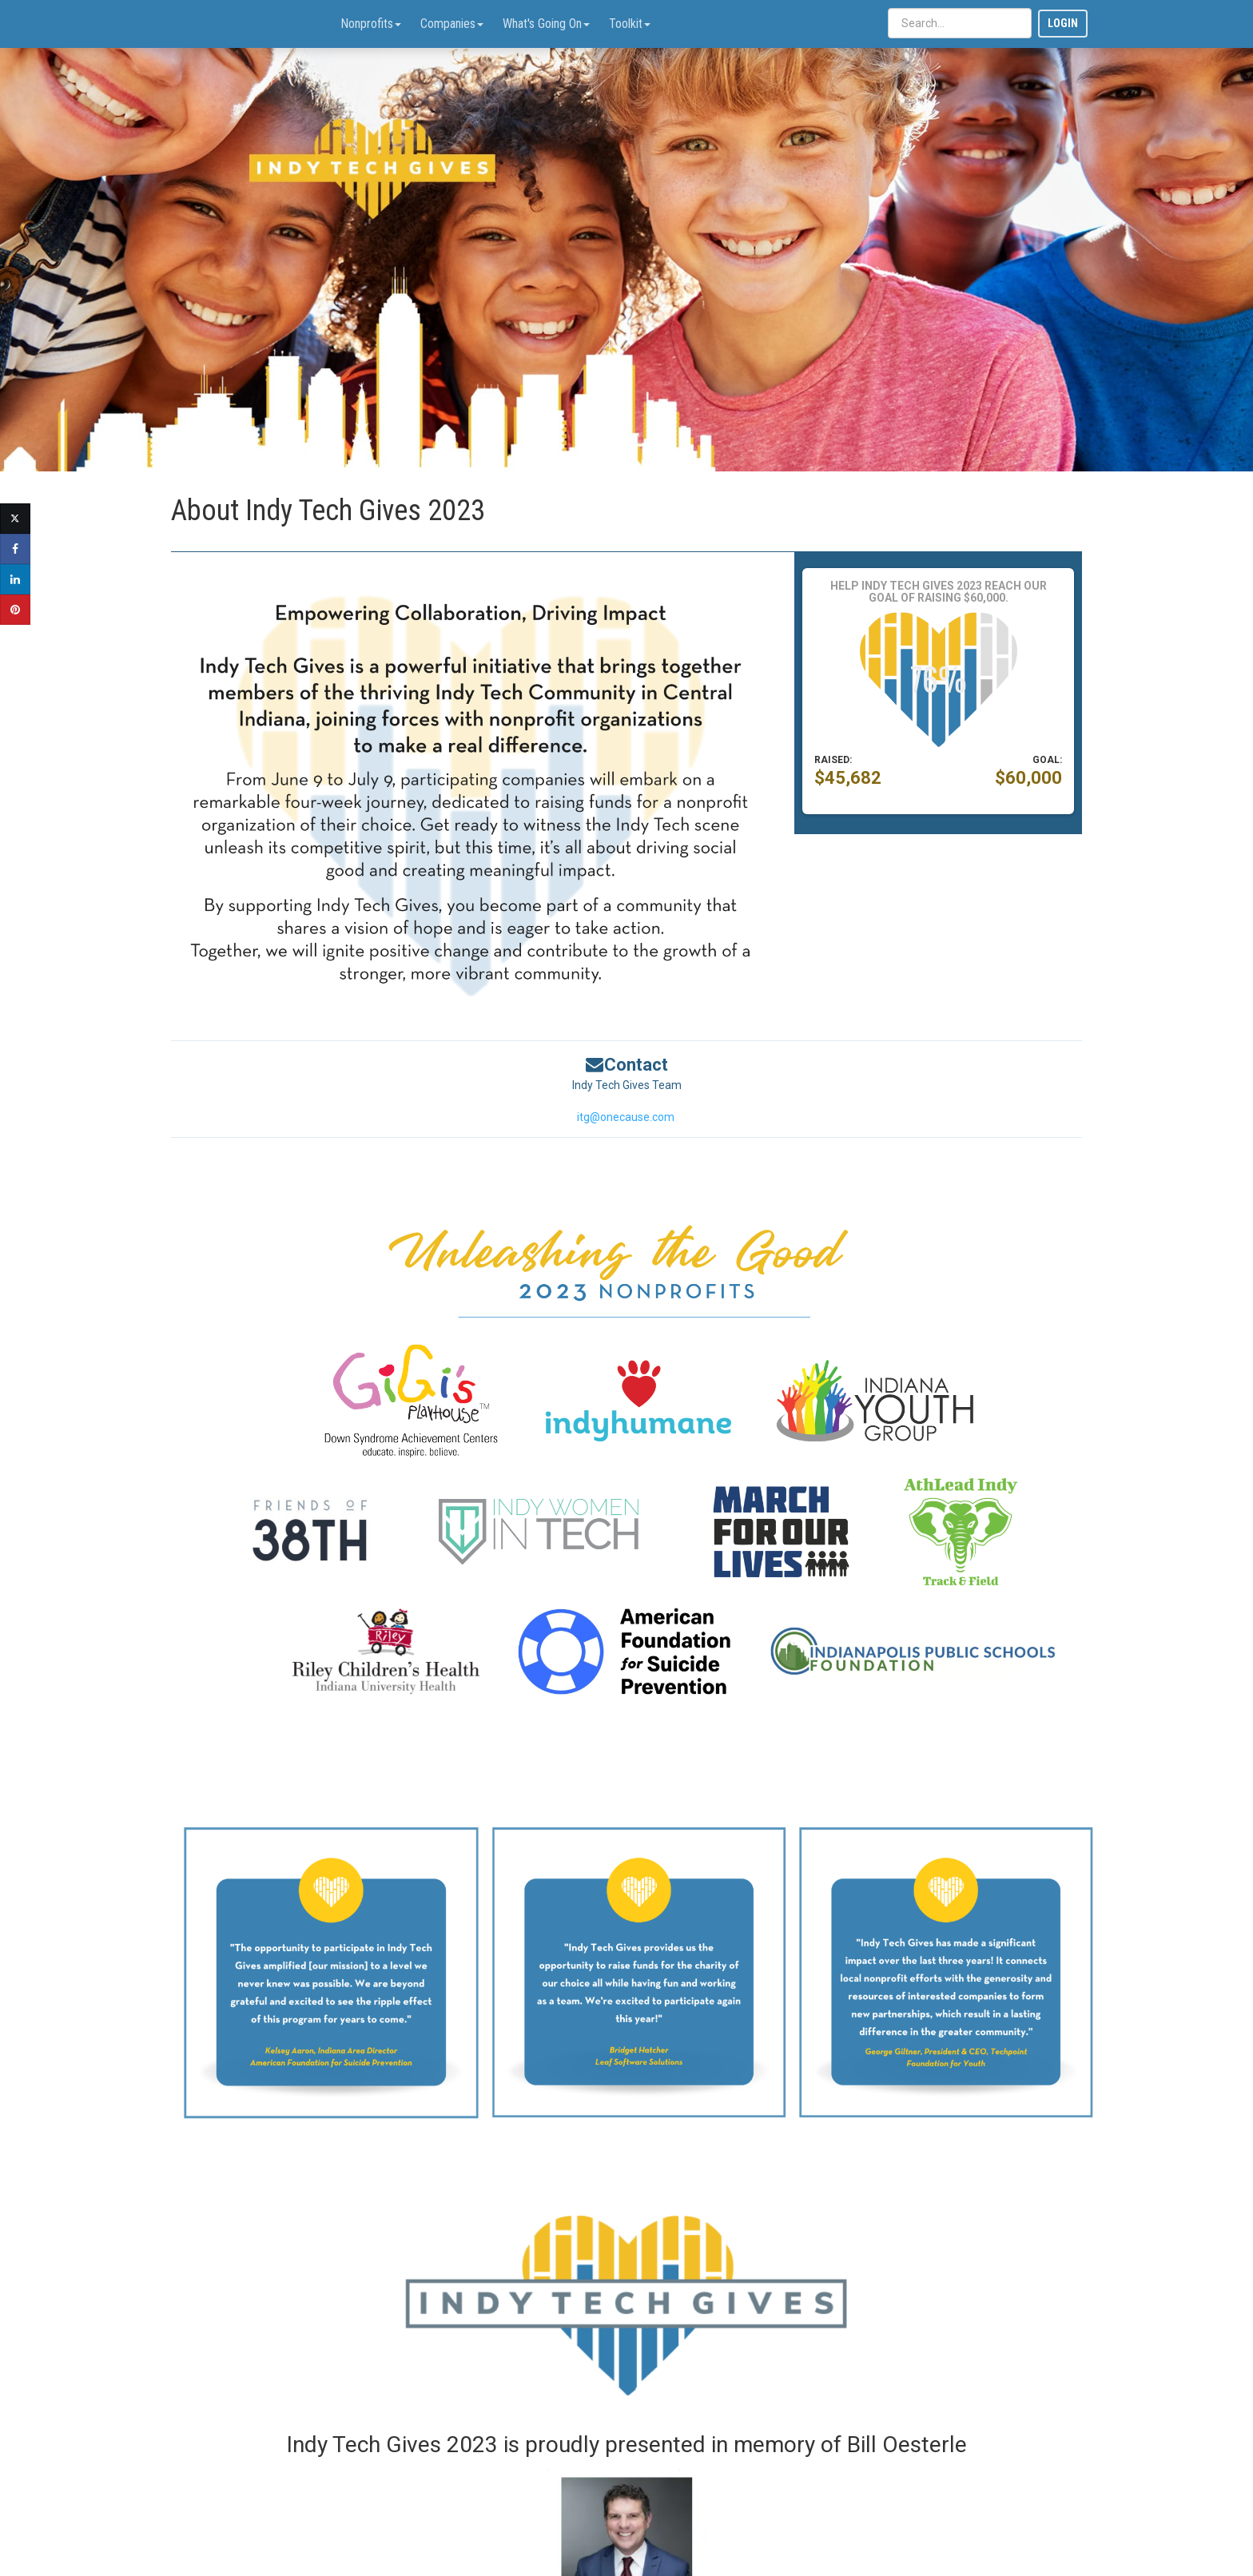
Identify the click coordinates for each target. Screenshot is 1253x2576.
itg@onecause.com (625, 1117)
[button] (816, 161)
